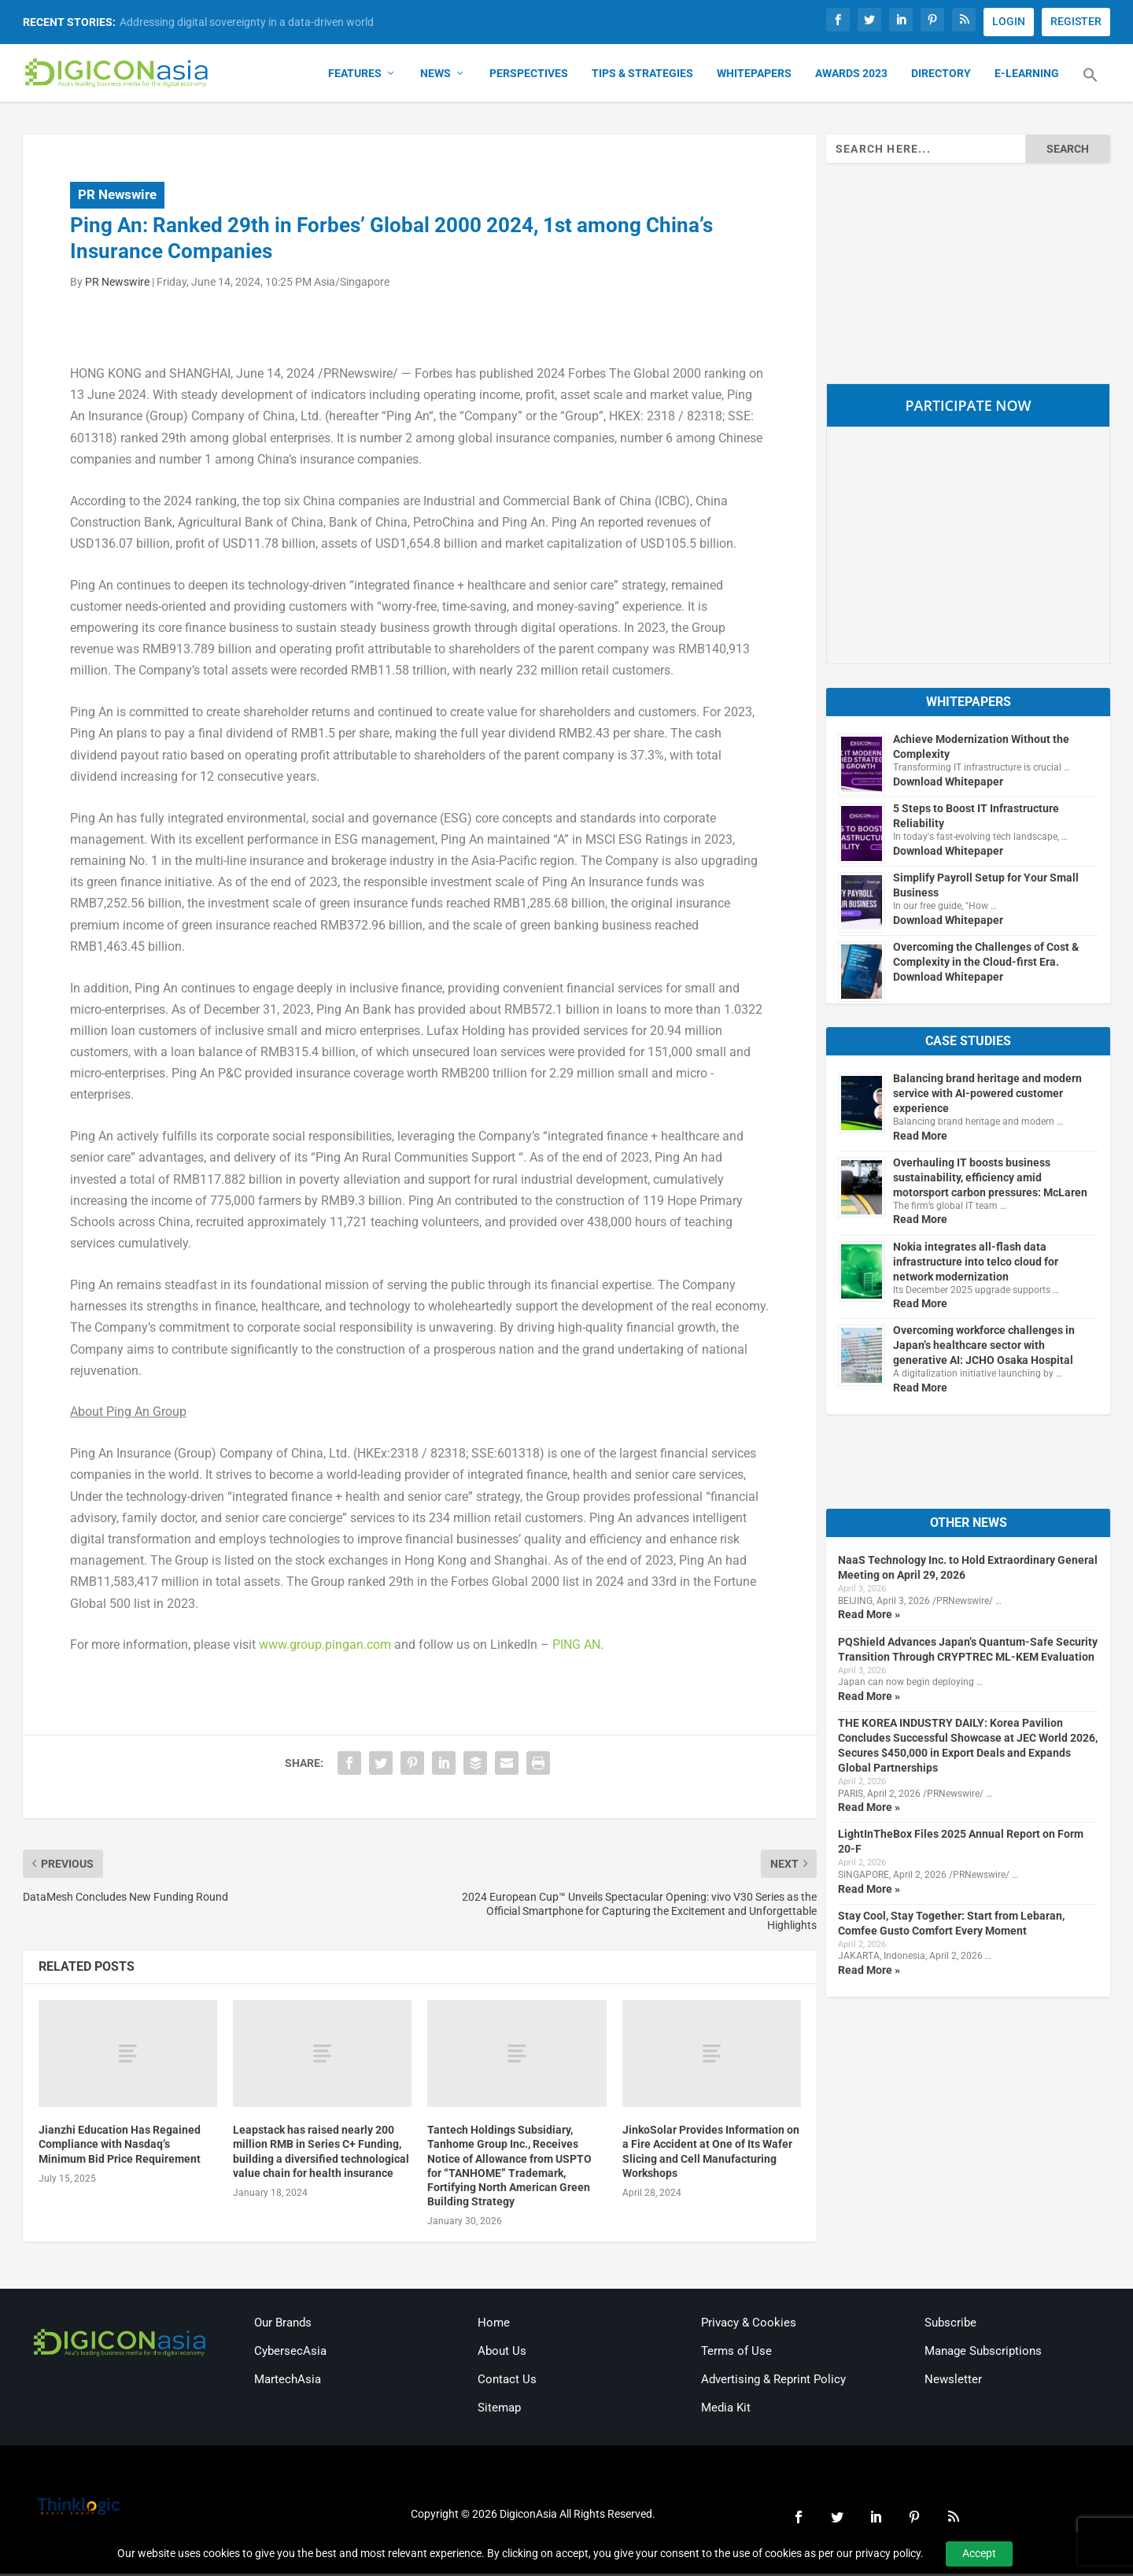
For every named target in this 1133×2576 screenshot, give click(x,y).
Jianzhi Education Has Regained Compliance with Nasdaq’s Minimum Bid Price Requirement (120, 2146)
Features (355, 75)
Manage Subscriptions (983, 2353)
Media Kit (726, 2410)
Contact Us (507, 2382)
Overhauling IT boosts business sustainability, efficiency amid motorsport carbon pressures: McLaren (990, 1180)
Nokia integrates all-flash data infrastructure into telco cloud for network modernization (975, 1264)
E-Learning (1027, 75)
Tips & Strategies (642, 75)
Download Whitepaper (948, 784)
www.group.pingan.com (325, 1647)
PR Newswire (117, 197)
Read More (920, 1138)
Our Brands (283, 2325)
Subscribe (950, 2325)
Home (494, 2325)
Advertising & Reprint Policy (773, 2382)
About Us (502, 2353)
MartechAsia (287, 2382)
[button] (1090, 86)
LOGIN (1008, 21)
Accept (979, 2553)
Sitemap (499, 2410)
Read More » (869, 1617)
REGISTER (1076, 21)
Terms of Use (736, 2353)
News (435, 75)
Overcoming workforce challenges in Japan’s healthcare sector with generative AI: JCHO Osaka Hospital (984, 1348)
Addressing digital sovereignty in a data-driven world (247, 22)
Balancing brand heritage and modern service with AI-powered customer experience (987, 1095)
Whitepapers (754, 75)
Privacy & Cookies (748, 2325)
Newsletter (953, 2382)
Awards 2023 (851, 75)
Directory (941, 75)
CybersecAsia (290, 2353)
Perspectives (528, 75)
